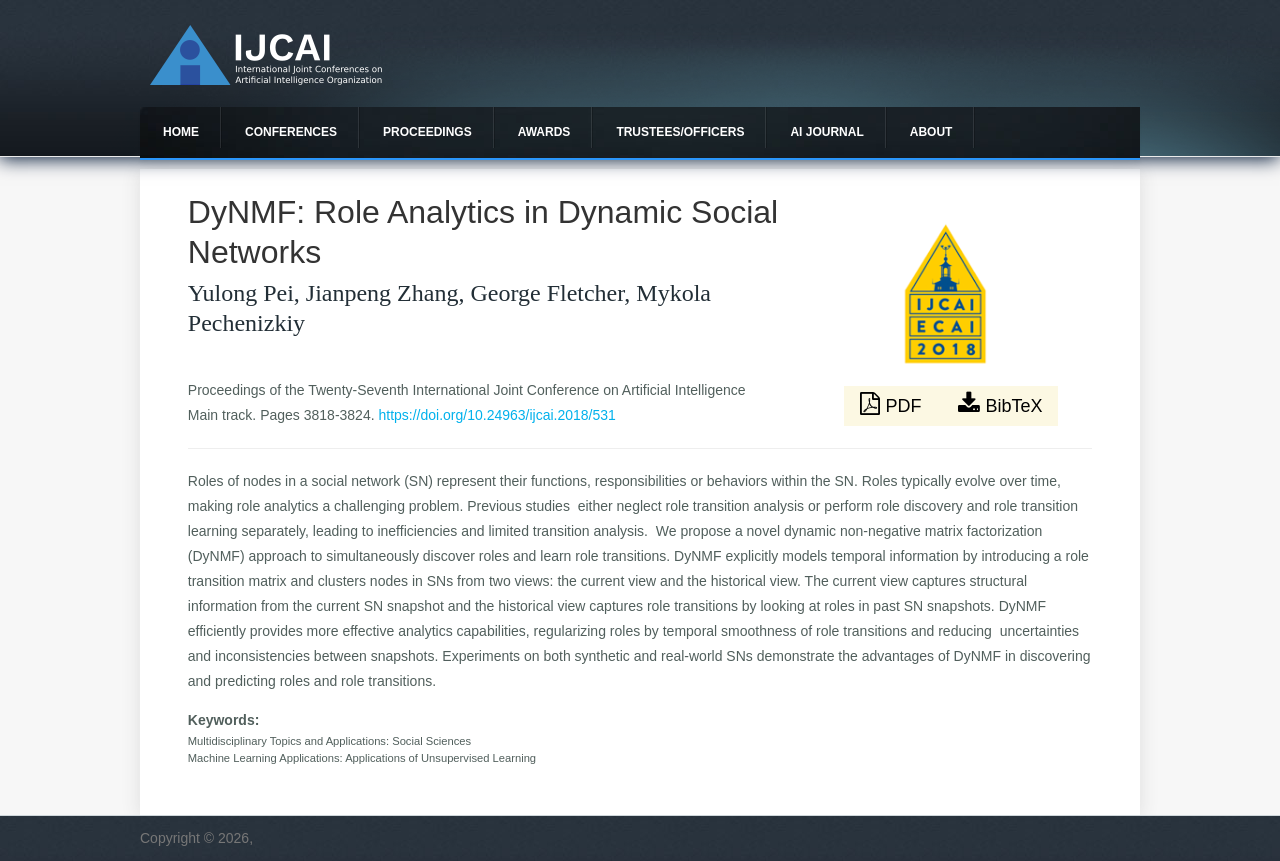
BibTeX (1000, 404)
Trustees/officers (680, 132)
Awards (544, 132)
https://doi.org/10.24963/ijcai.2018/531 (496, 415)
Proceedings (427, 132)
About (931, 132)
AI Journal (826, 132)
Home (181, 132)
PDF (893, 404)
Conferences (291, 132)
